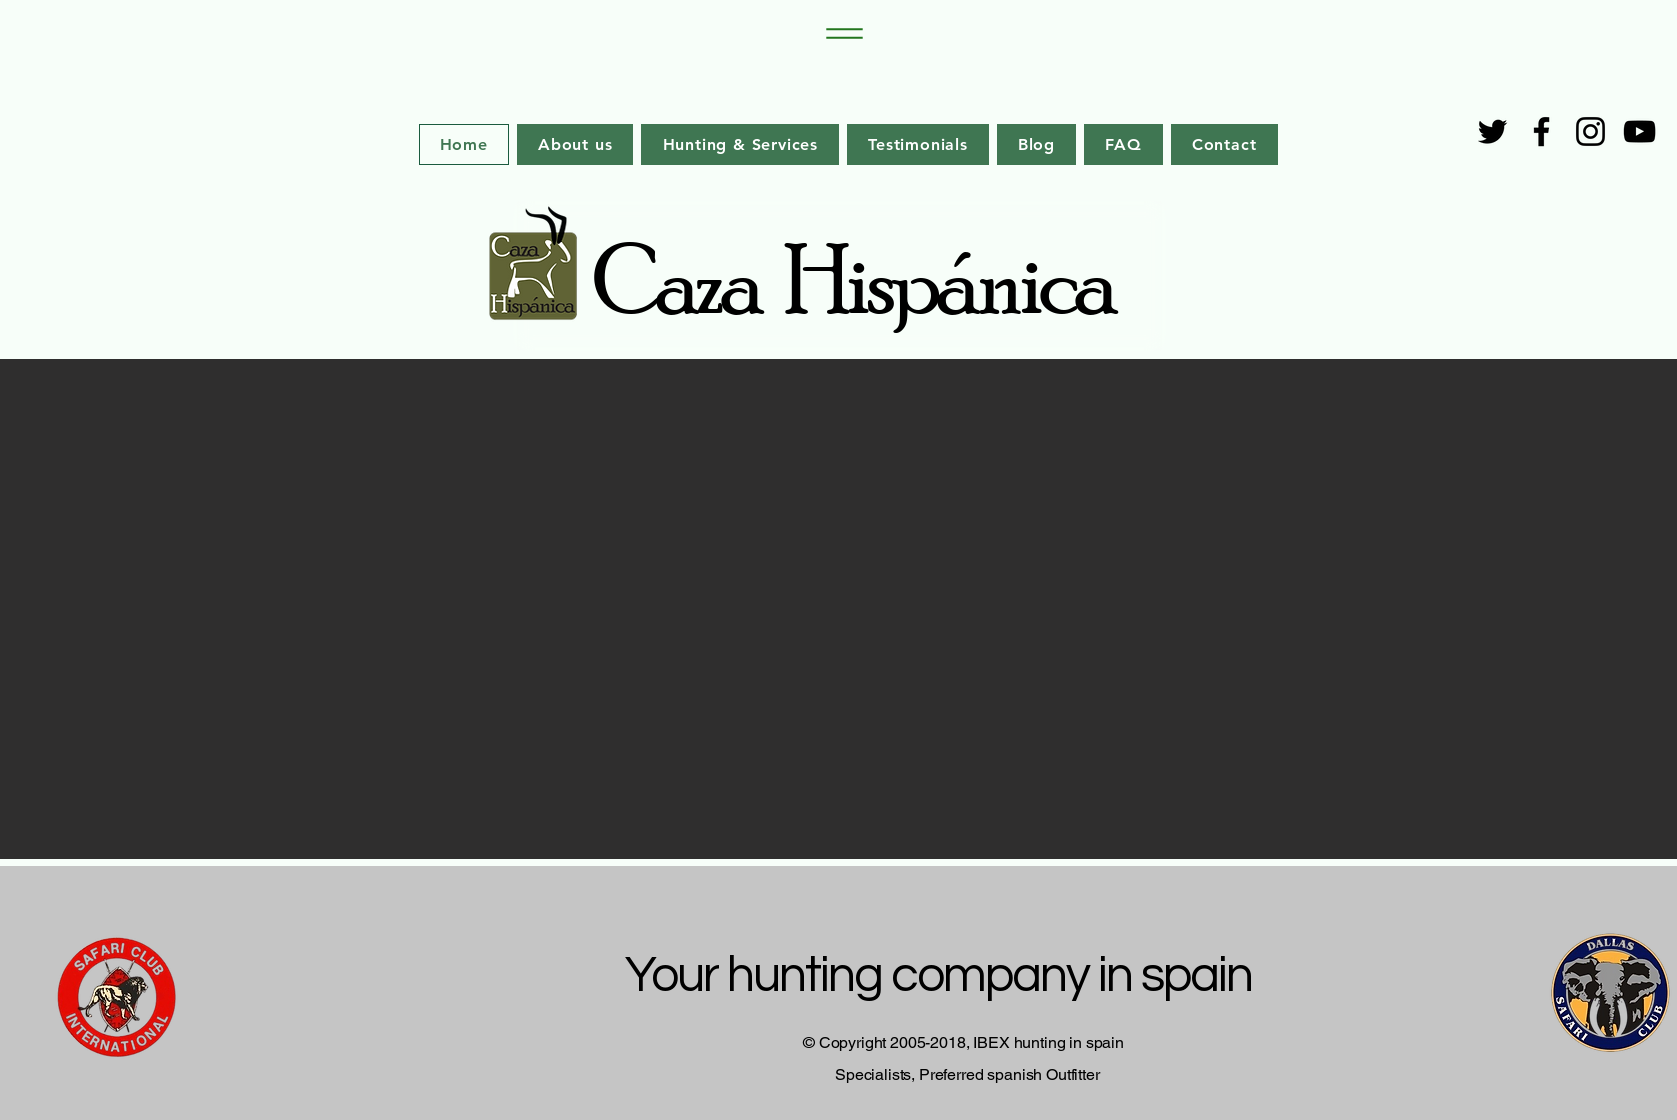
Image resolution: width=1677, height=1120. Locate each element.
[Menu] (838, 33)
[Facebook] (1541, 131)
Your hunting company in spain (943, 976)
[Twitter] (1492, 131)
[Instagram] (1590, 131)
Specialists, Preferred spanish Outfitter (967, 1074)
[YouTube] (1639, 131)
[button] (838, 609)
